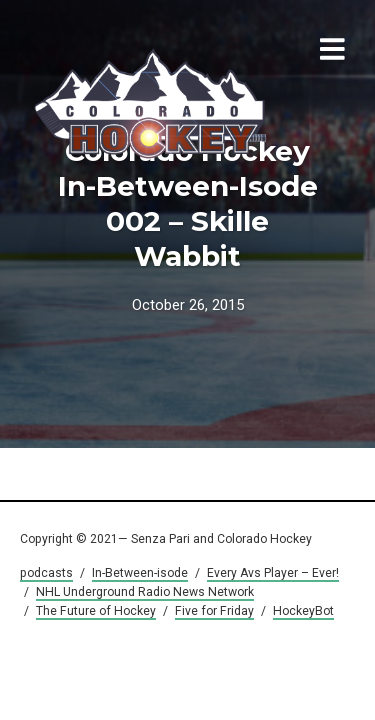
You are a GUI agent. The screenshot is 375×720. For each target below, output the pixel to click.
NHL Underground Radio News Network (145, 592)
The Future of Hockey (96, 611)
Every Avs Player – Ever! (273, 573)
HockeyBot (303, 611)
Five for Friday (214, 611)
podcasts (46, 573)
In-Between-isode (140, 573)
